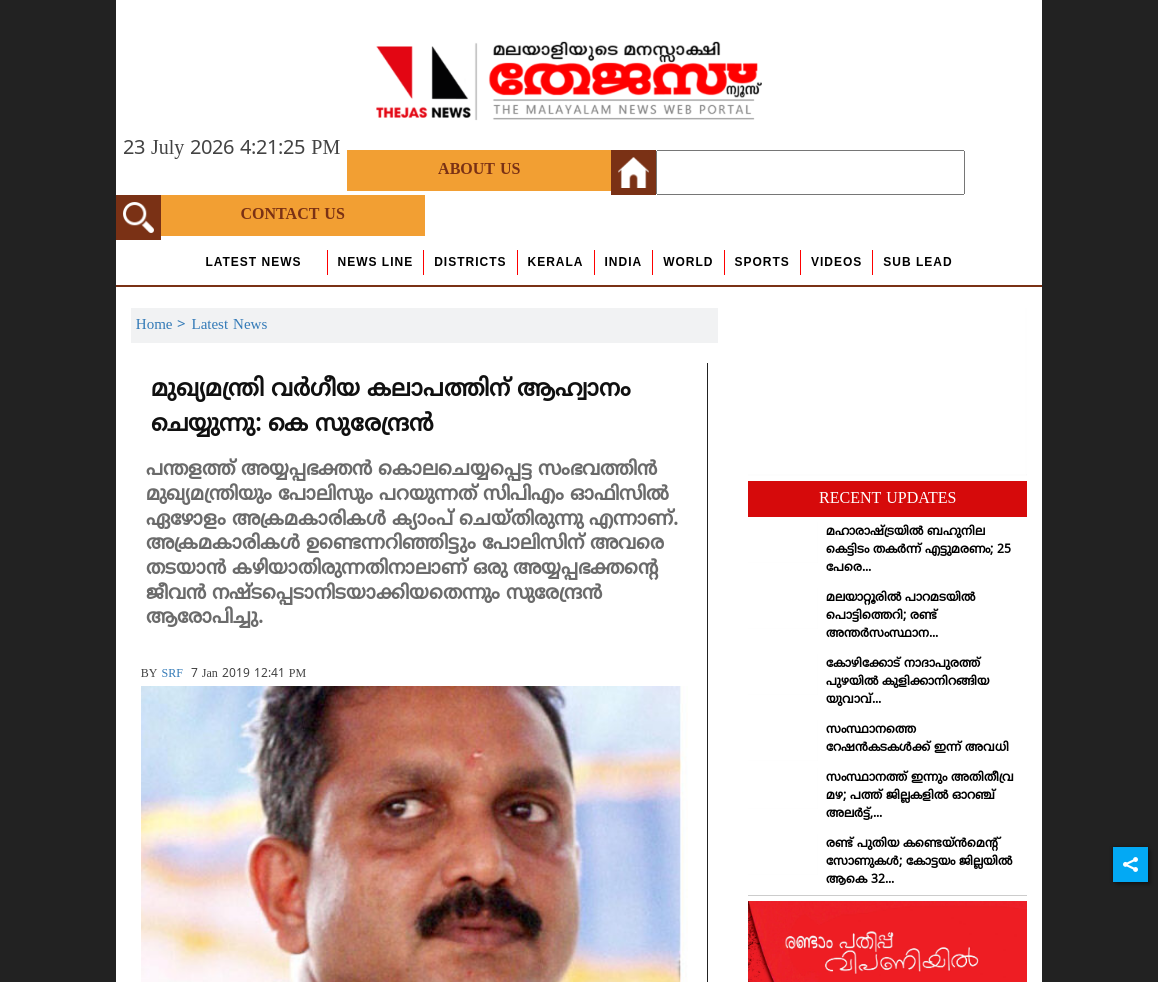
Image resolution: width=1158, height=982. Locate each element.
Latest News (253, 262)
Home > (164, 325)
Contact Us (293, 215)
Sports (762, 262)
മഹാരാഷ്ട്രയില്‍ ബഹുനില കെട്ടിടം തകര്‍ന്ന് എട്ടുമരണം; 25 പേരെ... (918, 550)
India (624, 262)
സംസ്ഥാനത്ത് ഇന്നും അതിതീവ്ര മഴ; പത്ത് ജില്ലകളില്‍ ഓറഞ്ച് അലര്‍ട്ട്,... (920, 796)
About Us (479, 170)
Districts (470, 262)
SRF (171, 674)
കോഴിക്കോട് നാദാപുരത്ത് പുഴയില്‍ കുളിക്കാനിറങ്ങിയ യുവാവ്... (907, 682)
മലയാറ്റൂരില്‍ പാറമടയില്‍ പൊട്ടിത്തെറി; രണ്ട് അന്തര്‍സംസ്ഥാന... (900, 616)
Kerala (556, 262)
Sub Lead (917, 262)
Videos (836, 262)
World (688, 262)
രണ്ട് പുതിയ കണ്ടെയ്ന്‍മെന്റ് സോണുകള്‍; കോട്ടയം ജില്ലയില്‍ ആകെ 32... (919, 862)
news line (376, 262)
